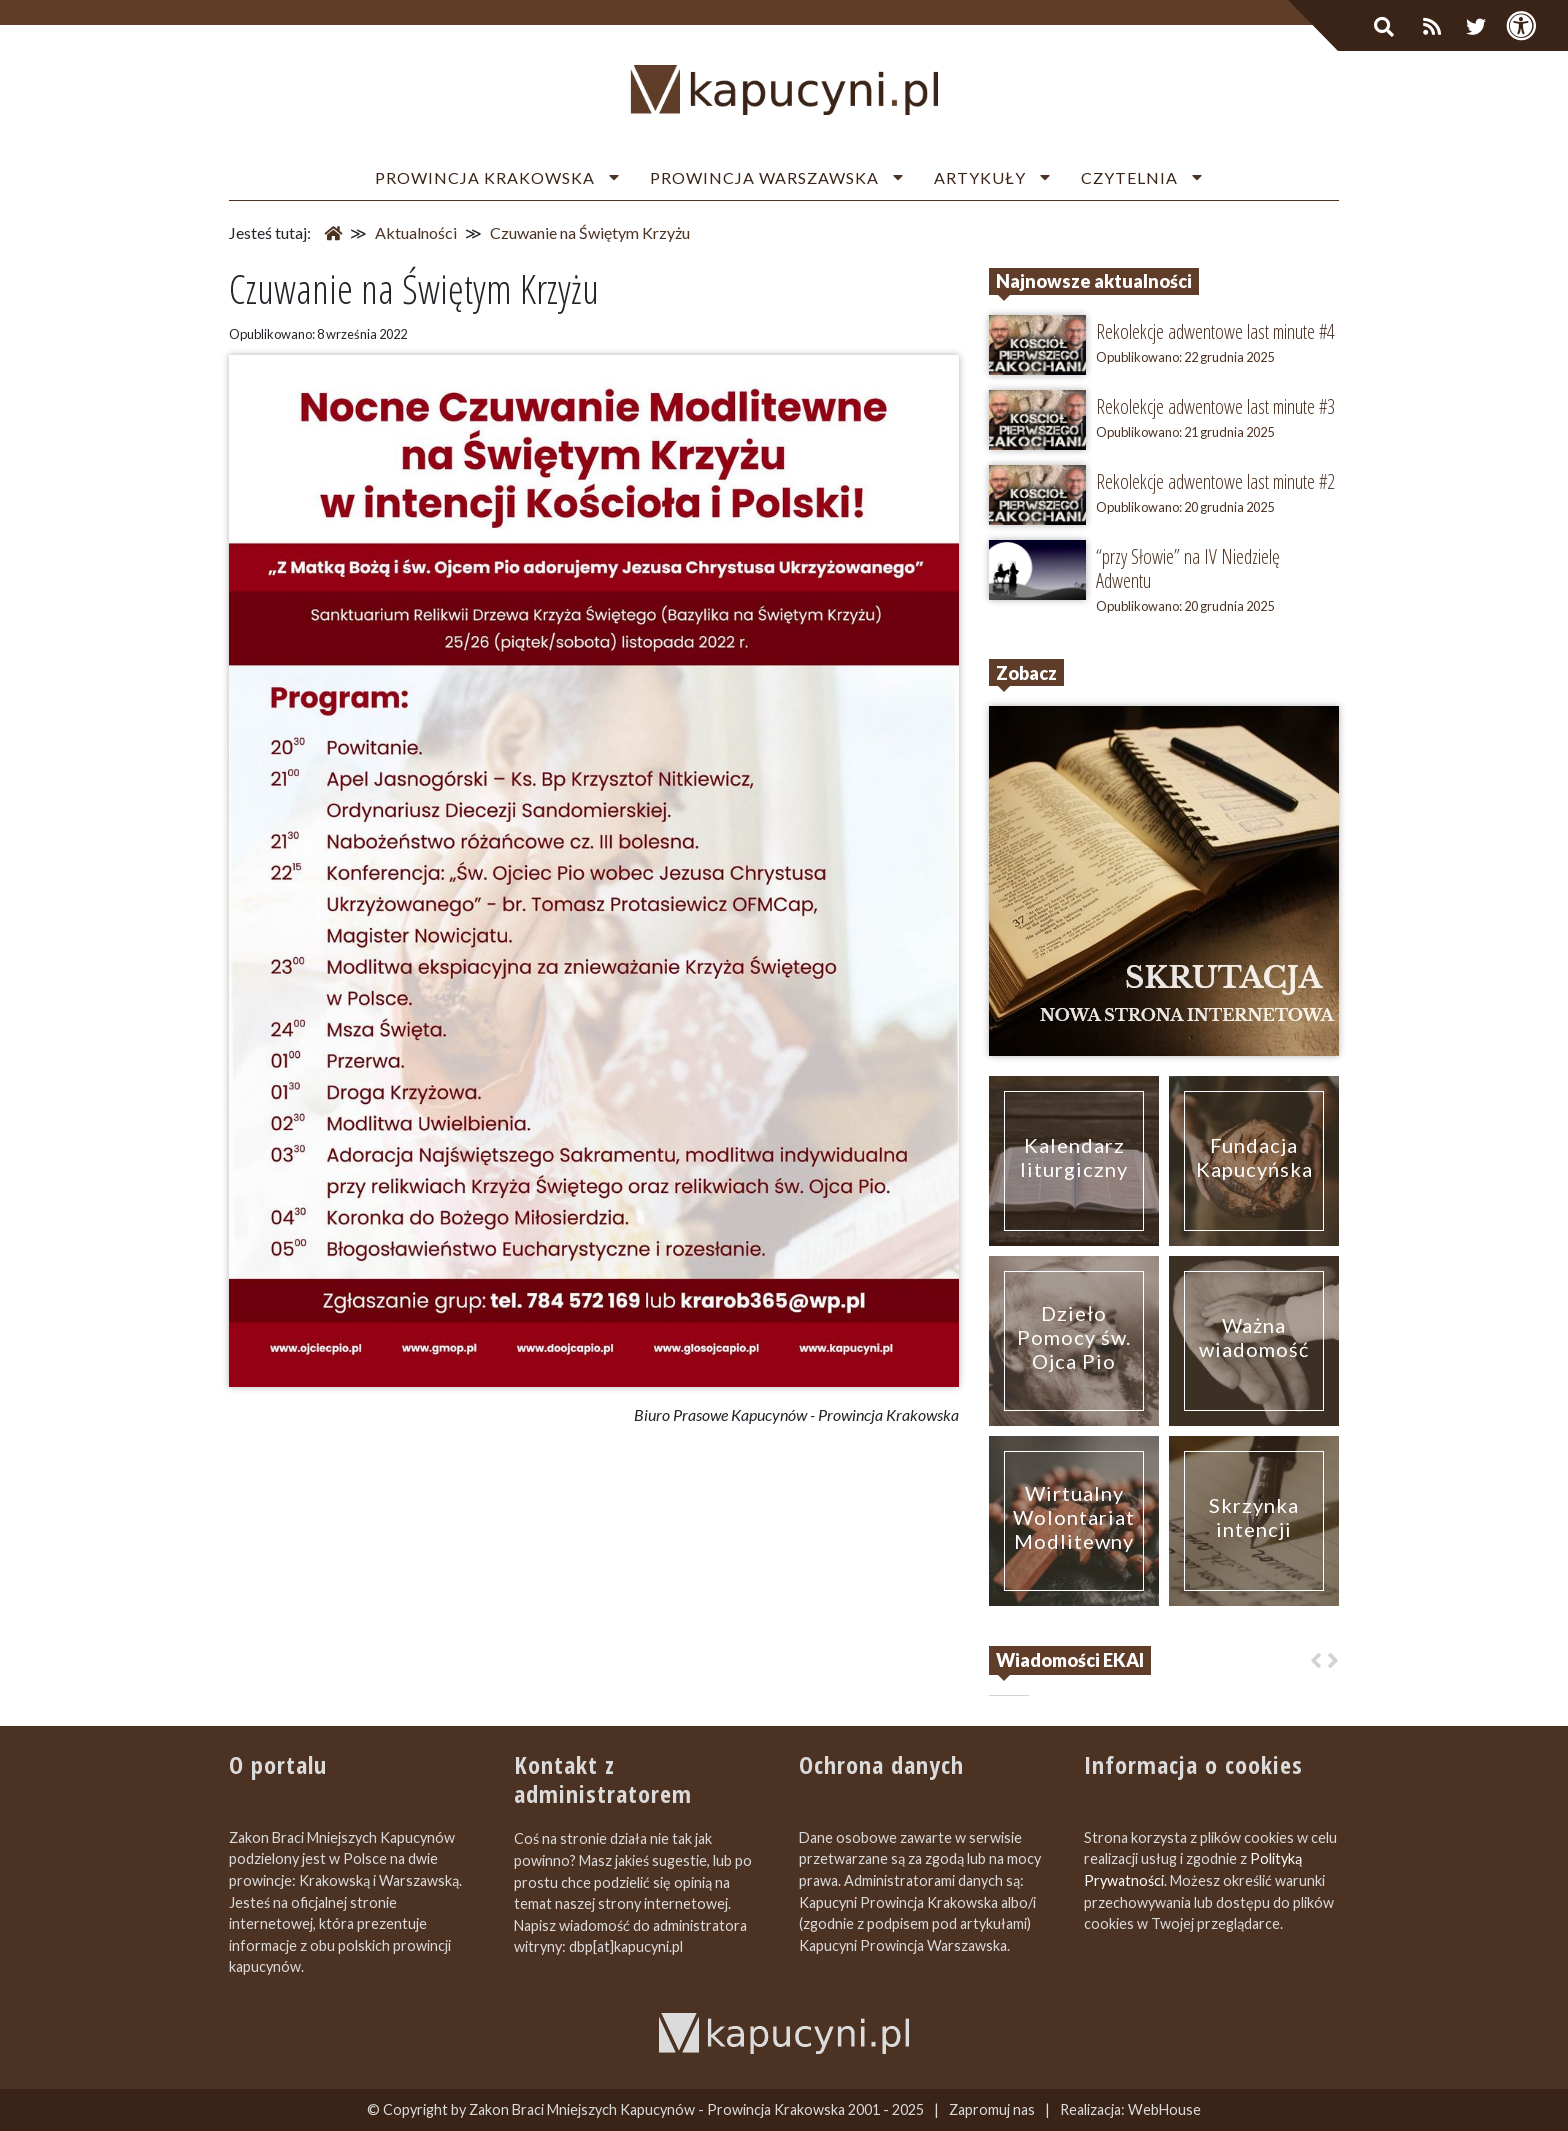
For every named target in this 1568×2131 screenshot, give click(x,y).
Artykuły (980, 177)
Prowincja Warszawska (764, 177)
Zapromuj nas (992, 2109)
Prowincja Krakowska (485, 177)
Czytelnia (1129, 177)
